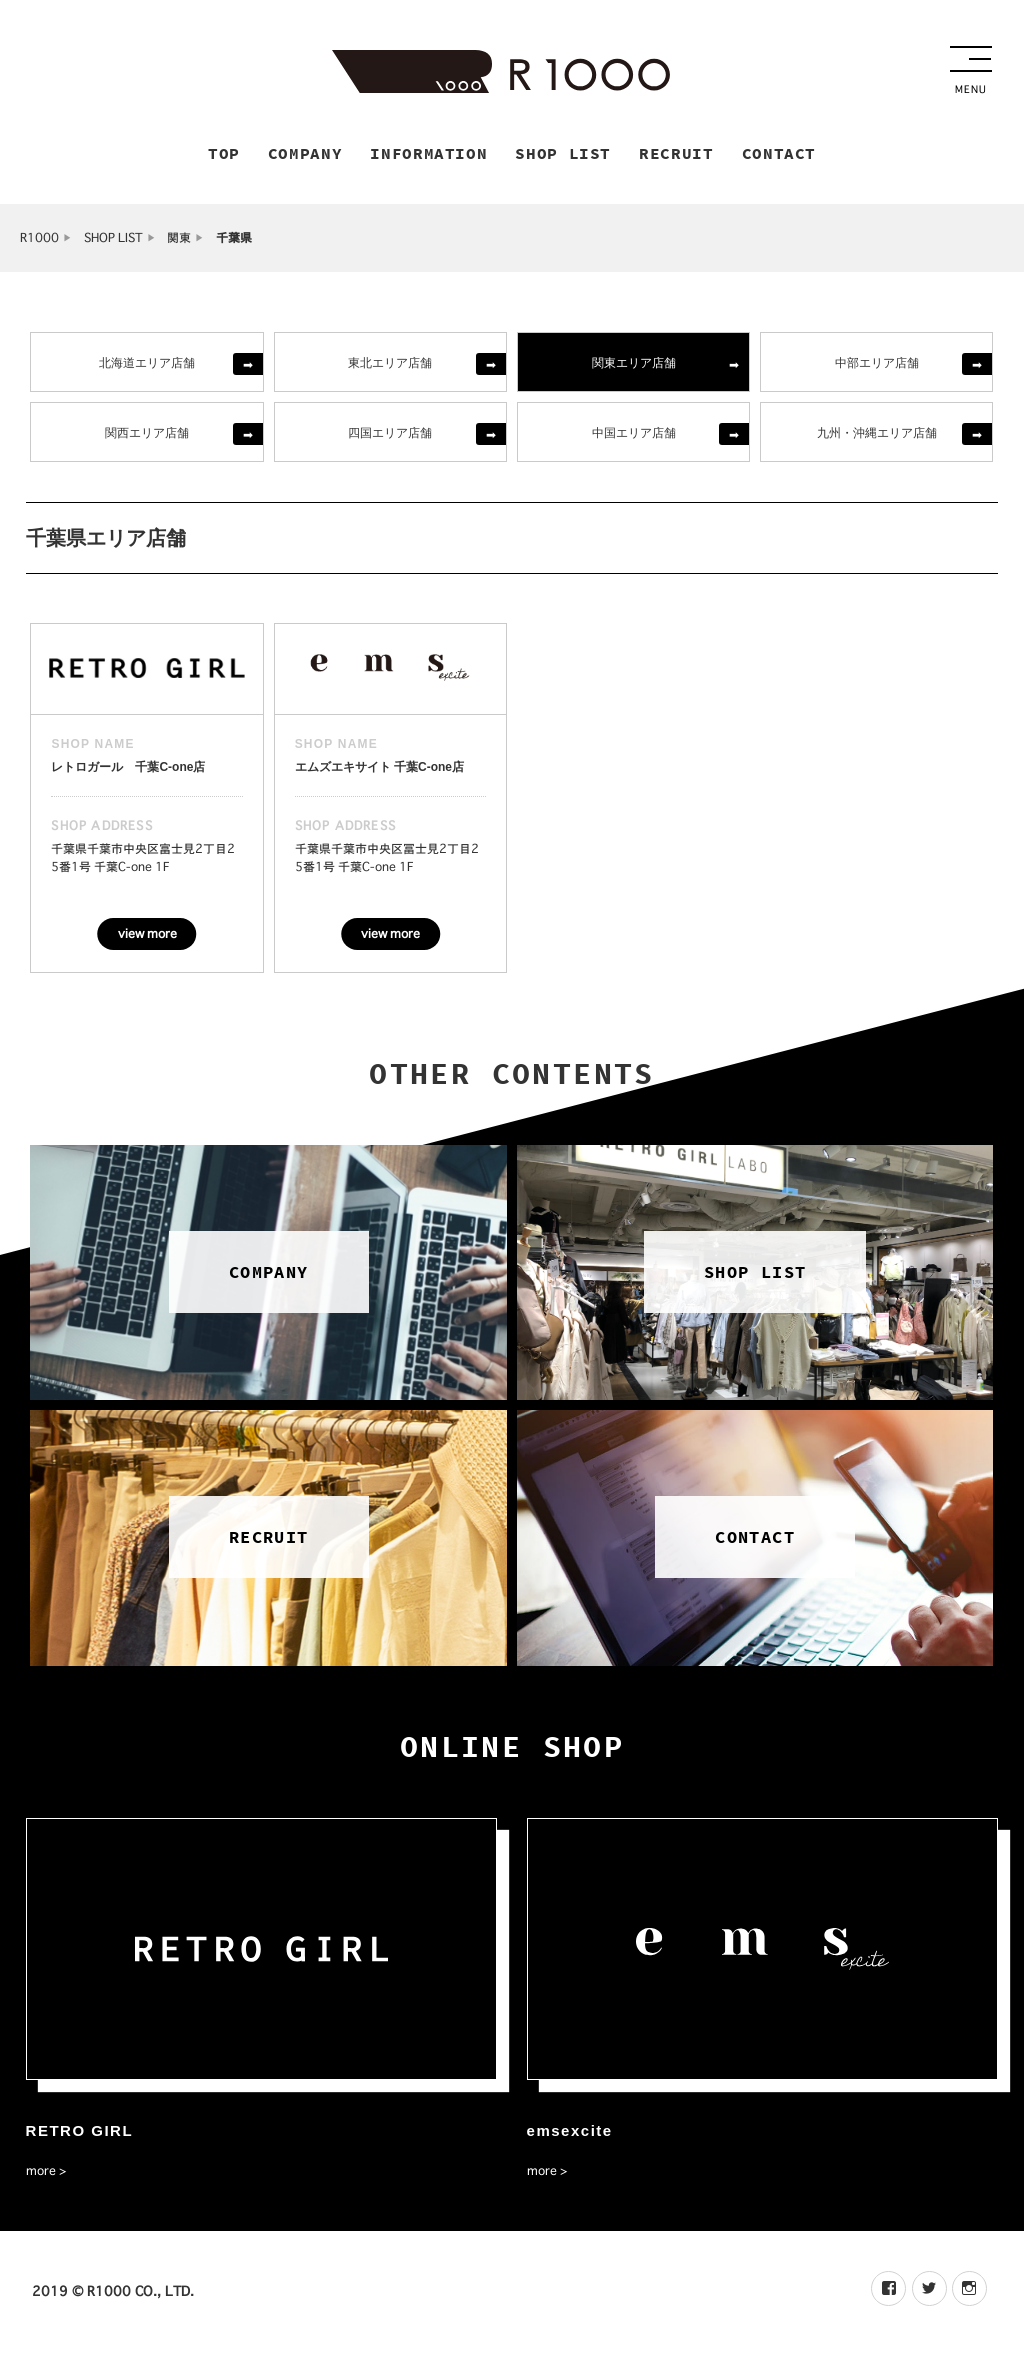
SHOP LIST (113, 240)
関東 (179, 240)
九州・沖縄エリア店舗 (877, 434)
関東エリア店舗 (634, 364)
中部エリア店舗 (877, 364)
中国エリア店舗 (634, 434)
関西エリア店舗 (147, 434)
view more (147, 935)
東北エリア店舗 (390, 364)
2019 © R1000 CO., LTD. (113, 2294)
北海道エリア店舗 (147, 364)
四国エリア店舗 (390, 434)
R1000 (39, 240)
